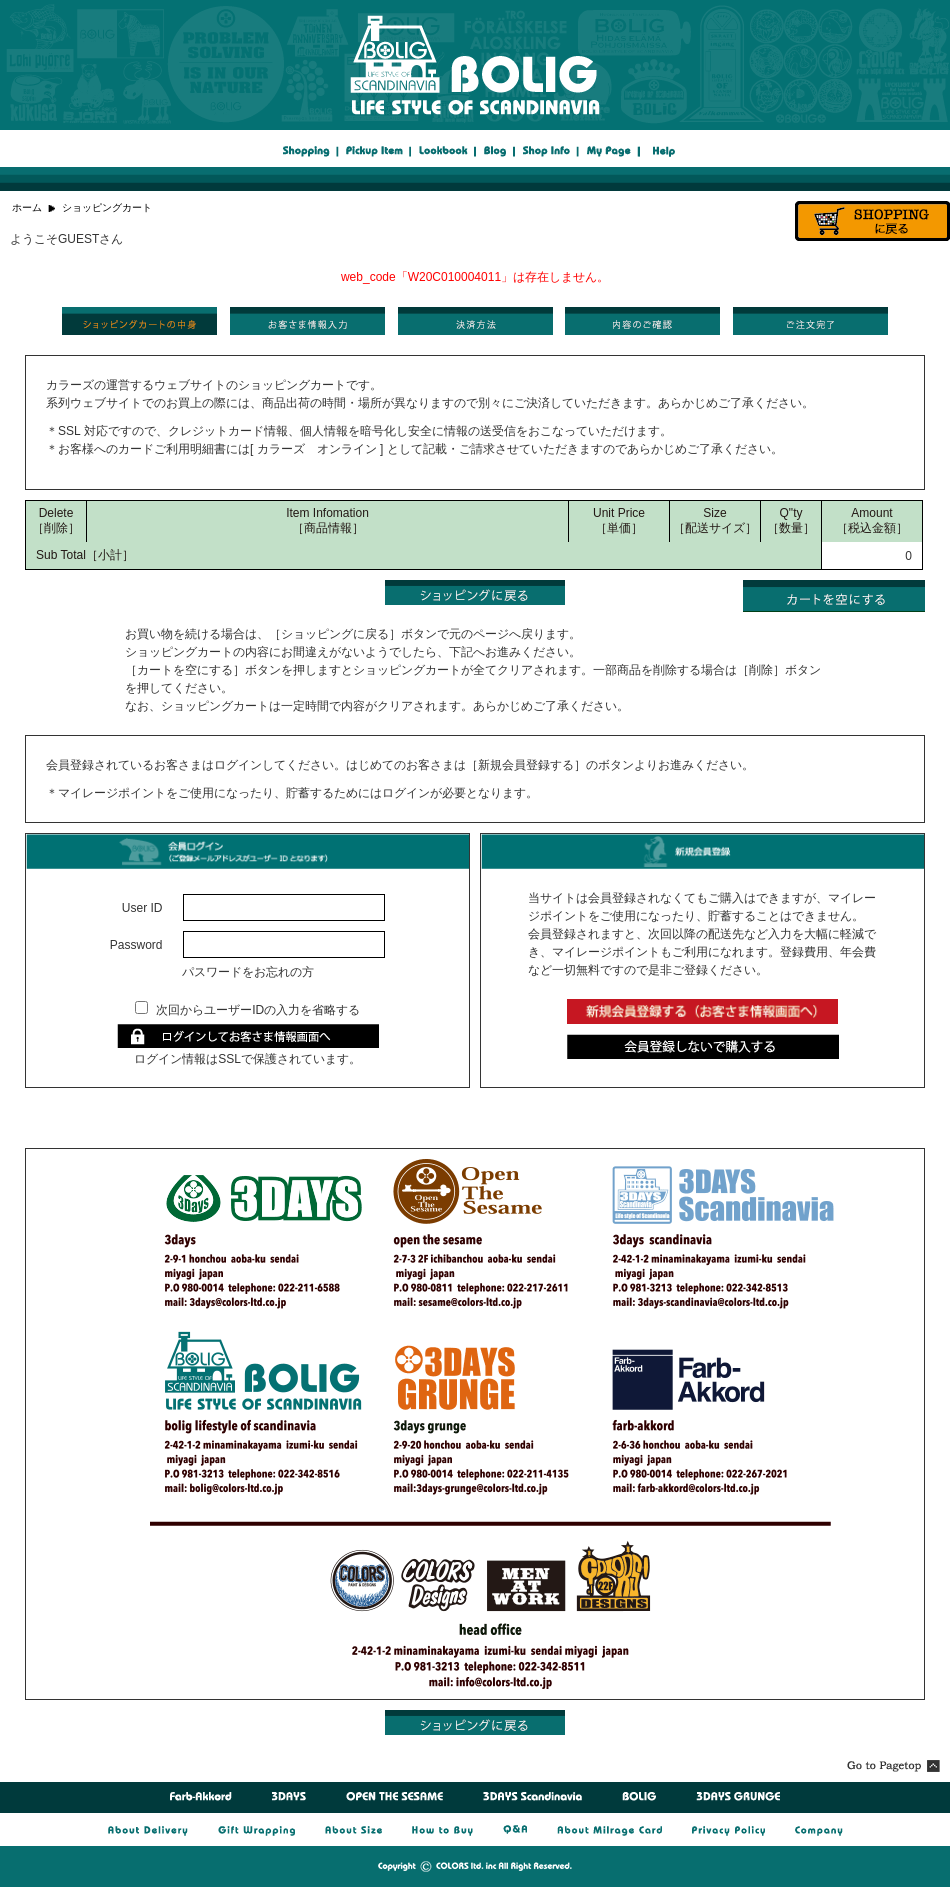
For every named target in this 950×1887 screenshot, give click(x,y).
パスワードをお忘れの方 (248, 972)
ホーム (27, 207)
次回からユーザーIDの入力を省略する (258, 1010)
